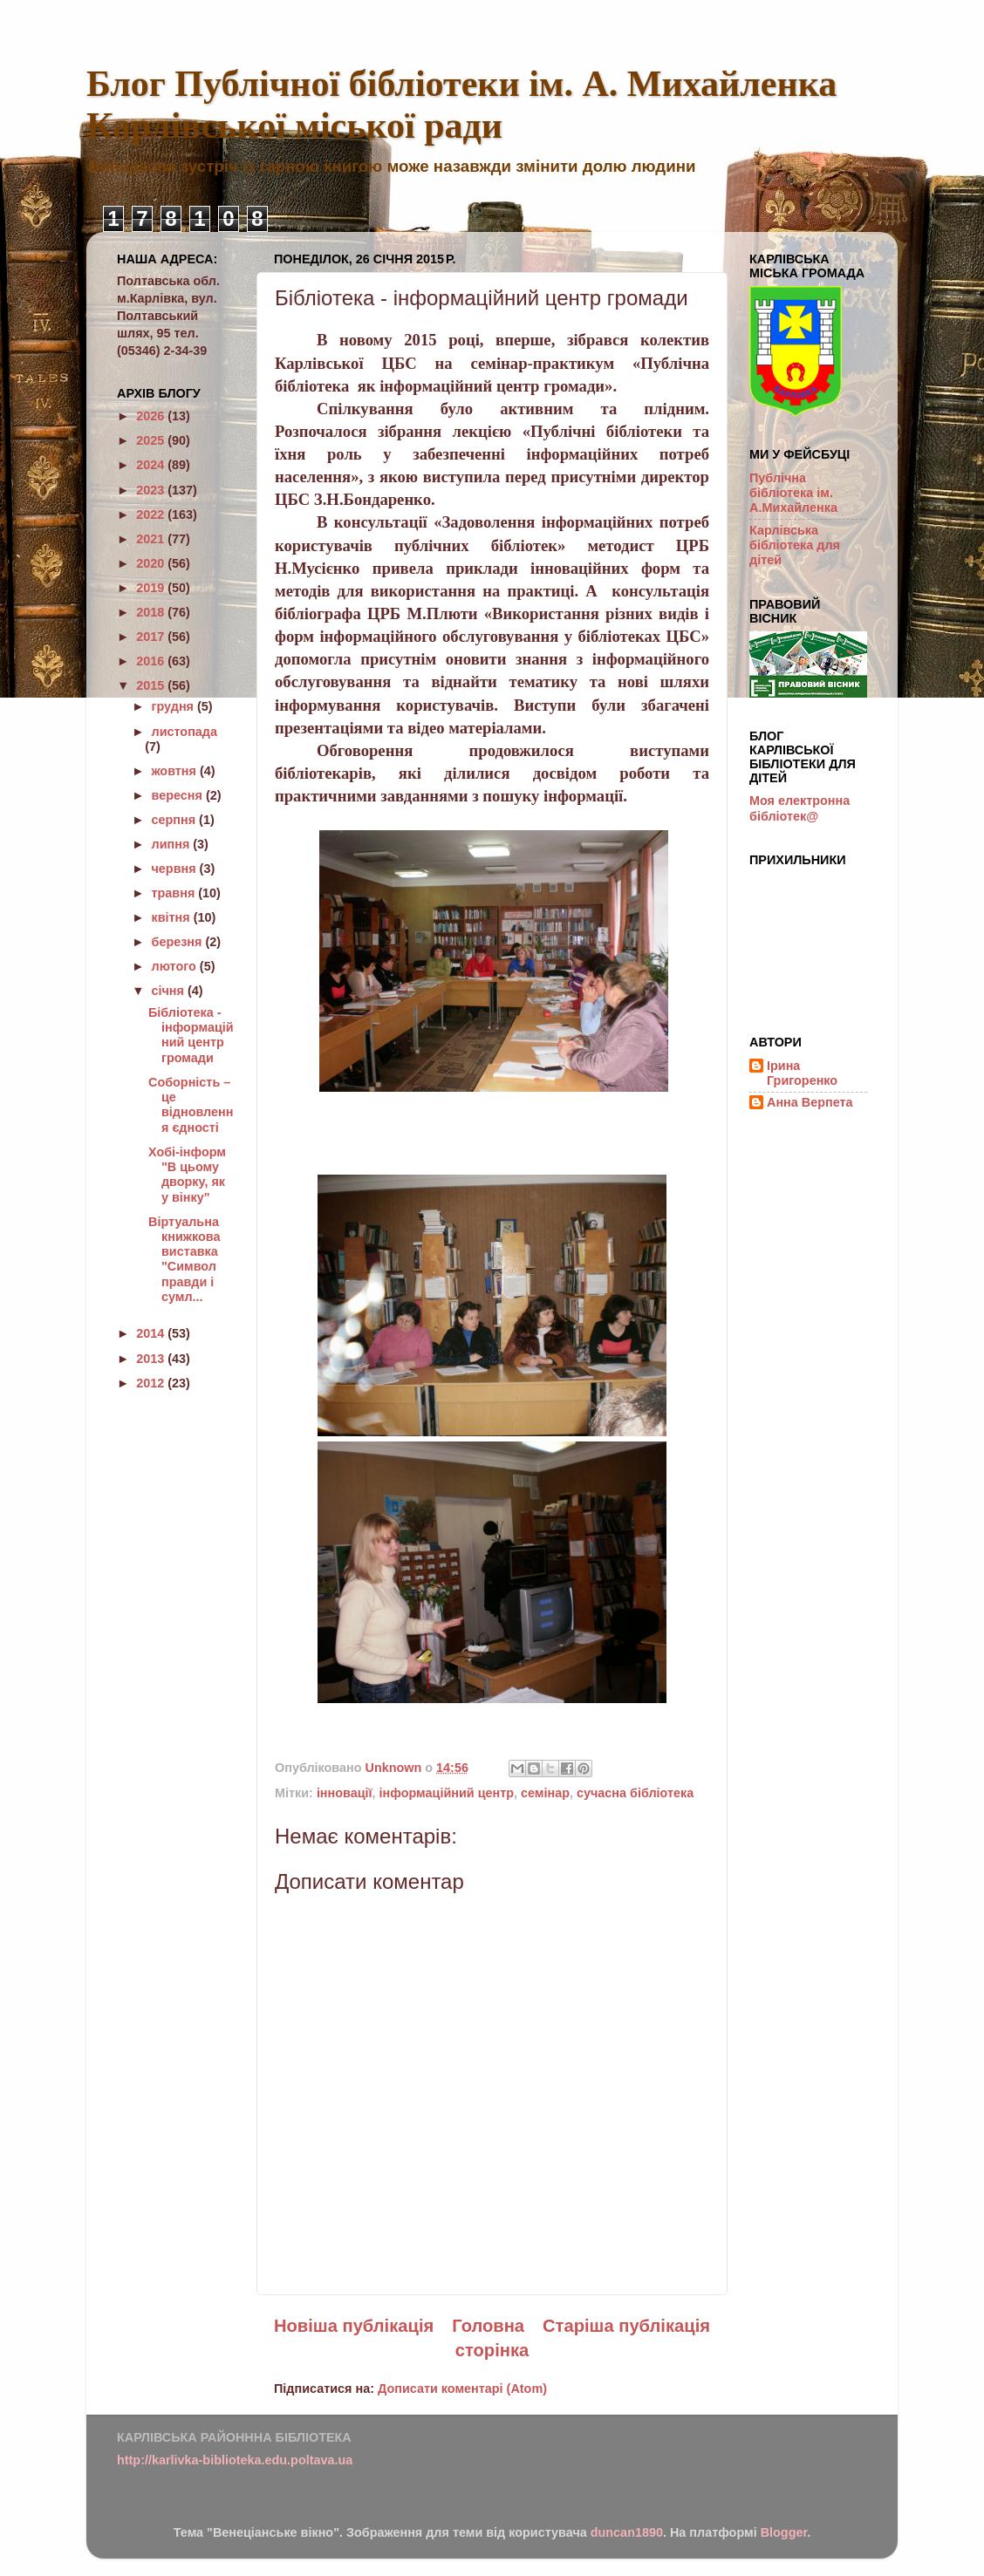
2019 (151, 588)
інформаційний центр (446, 1793)
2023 (151, 490)
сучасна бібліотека (635, 1793)
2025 (151, 440)
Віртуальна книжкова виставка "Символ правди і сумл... (184, 1259)
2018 (151, 612)
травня (175, 893)
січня (170, 991)
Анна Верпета (810, 1102)
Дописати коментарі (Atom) (462, 2388)
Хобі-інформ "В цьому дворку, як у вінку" (187, 1174)
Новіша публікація (354, 2325)
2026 (151, 416)
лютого (176, 966)
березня (179, 942)
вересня (179, 795)
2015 (151, 685)
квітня (173, 917)
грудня (174, 706)
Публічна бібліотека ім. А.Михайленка (793, 493)
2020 (151, 563)
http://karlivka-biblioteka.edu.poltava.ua (234, 2460)
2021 (151, 539)
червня (176, 869)
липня (173, 844)
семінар (545, 1793)
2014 (151, 1333)
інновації (344, 1793)
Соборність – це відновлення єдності (190, 1105)
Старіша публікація (626, 2325)
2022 (151, 514)
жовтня (176, 771)
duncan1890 (627, 2532)
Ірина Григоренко (802, 1073)
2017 (151, 637)
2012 (151, 1383)
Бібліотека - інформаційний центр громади (191, 1035)
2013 (151, 1359)
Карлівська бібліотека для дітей (794, 545)
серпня (176, 820)
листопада (184, 732)
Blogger (784, 2532)
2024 (151, 465)
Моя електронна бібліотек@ (799, 808)
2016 (151, 661)
